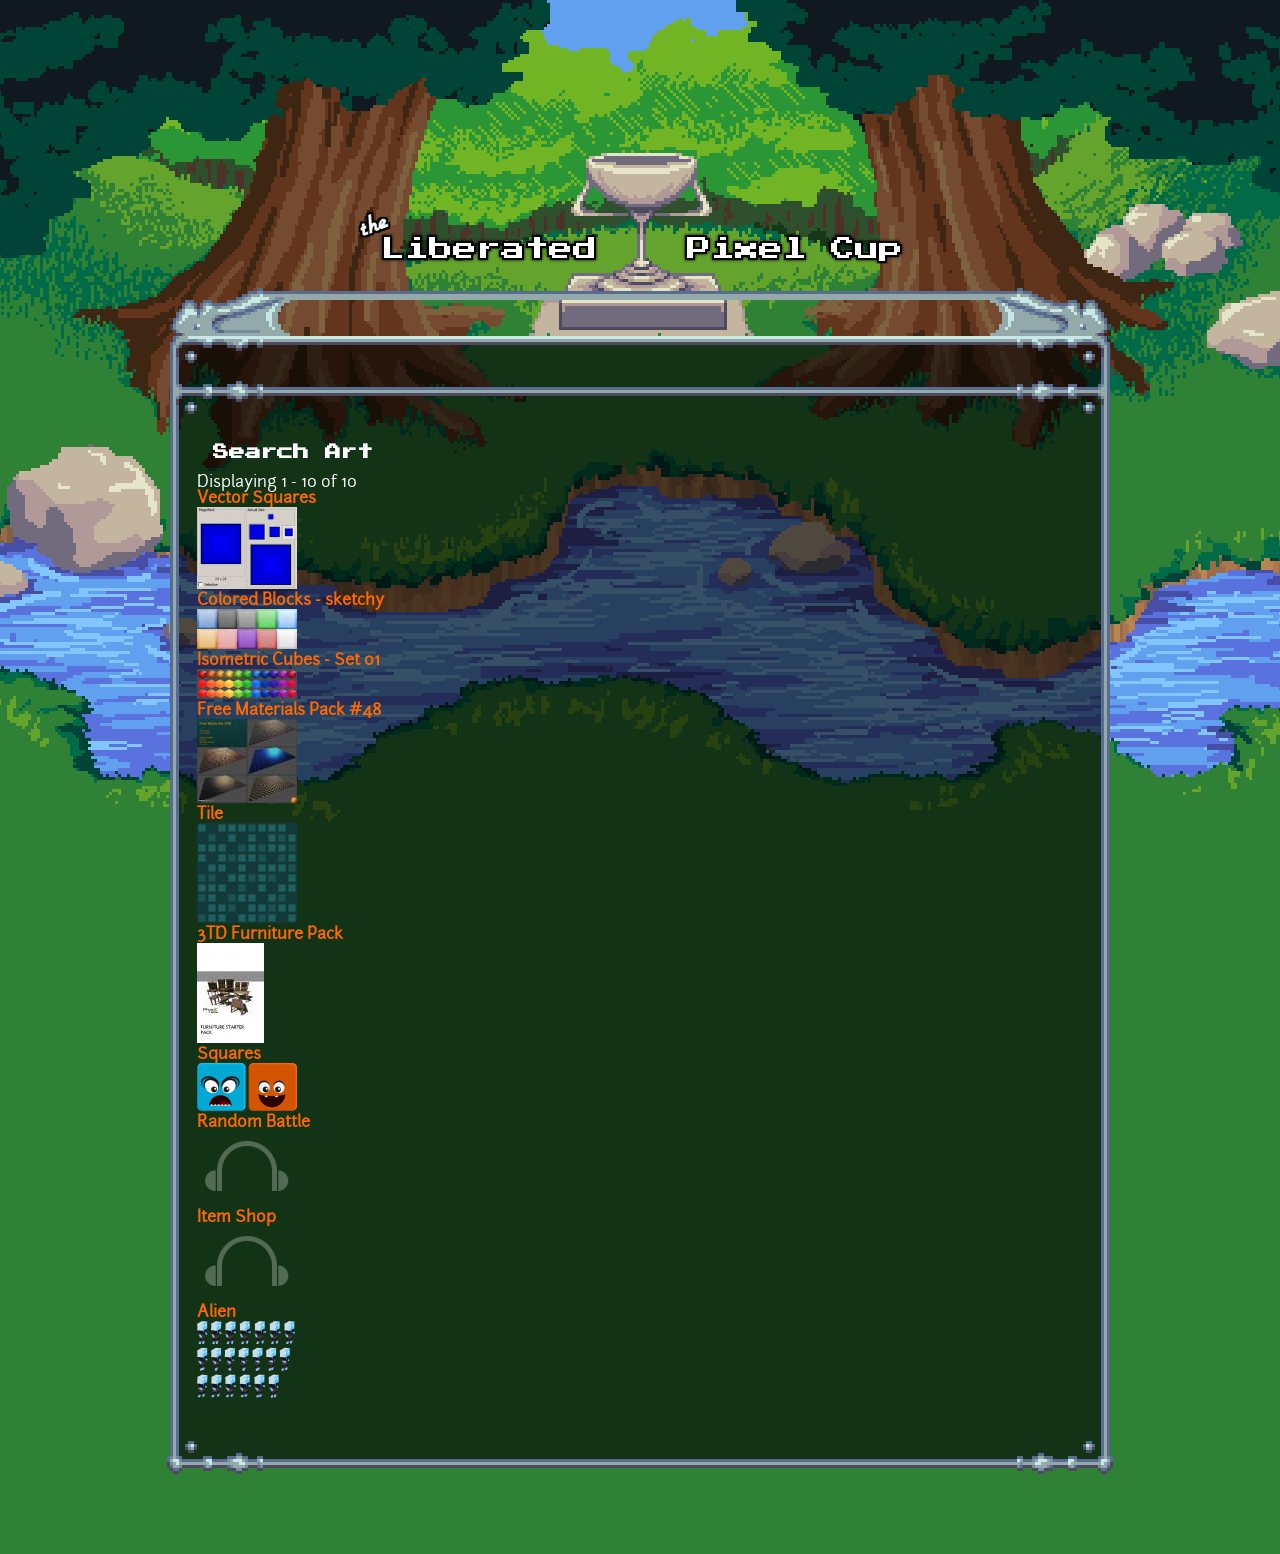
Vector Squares (256, 499)
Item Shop (236, 1218)
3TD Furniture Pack (270, 935)
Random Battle (253, 1123)
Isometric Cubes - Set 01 (288, 661)
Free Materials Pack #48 (289, 711)
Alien (216, 1313)
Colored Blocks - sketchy (290, 601)
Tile (210, 815)
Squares (229, 1055)
